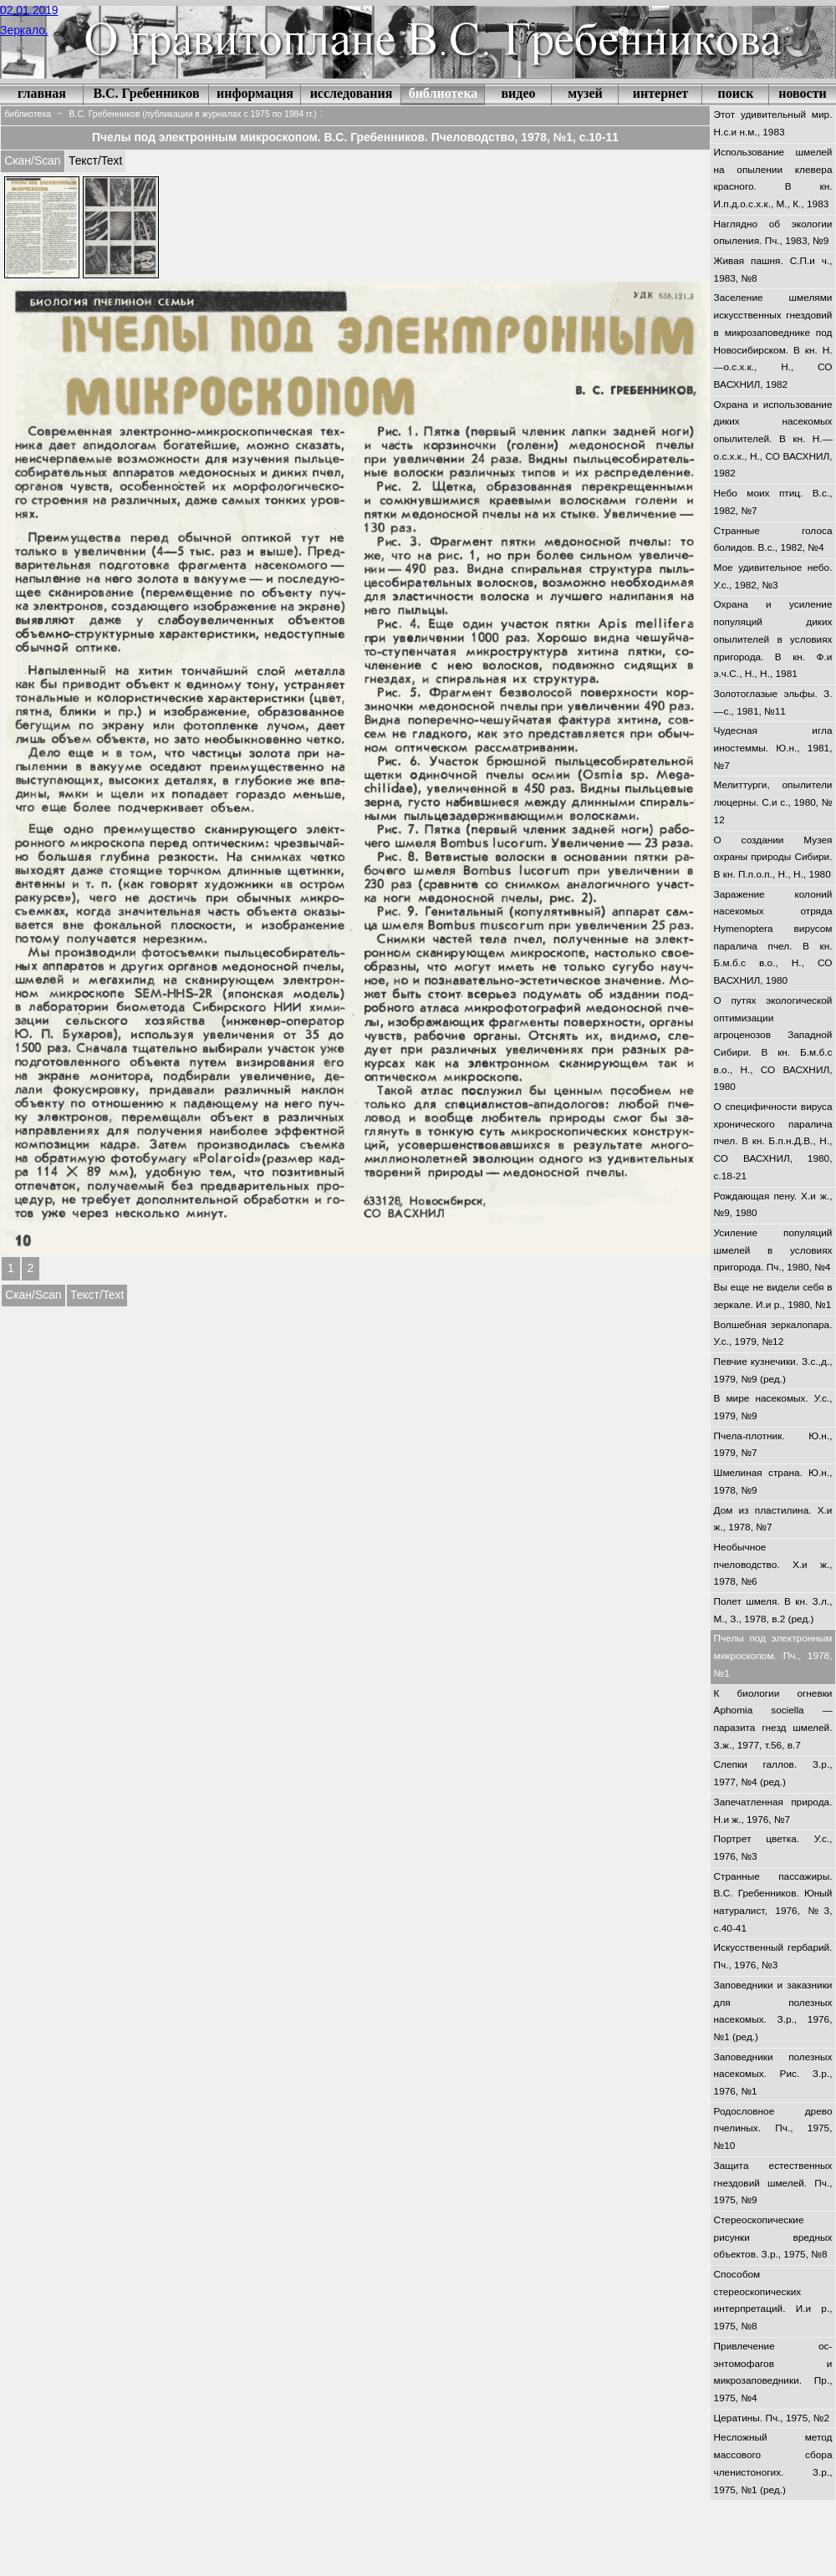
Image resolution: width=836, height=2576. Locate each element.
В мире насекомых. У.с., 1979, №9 (773, 1407)
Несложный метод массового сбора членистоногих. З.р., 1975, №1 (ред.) (773, 2463)
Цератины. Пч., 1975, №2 (772, 2418)
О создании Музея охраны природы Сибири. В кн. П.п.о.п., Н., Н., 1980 (773, 857)
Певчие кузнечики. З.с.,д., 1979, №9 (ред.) (773, 1370)
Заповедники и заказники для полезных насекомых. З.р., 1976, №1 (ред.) (773, 2011)
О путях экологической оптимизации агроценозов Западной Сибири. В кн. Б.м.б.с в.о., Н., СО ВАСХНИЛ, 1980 (773, 1044)
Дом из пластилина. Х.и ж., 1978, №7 (773, 1519)
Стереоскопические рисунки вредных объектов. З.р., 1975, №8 (773, 2237)
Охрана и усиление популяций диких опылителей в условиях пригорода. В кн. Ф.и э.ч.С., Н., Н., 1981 (773, 639)
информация (255, 93)
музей (585, 93)
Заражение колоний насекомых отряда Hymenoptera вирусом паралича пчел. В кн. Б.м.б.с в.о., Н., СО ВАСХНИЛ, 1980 (773, 937)
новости (802, 93)
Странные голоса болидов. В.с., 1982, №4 (773, 539)
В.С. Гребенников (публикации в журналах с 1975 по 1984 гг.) (193, 114)
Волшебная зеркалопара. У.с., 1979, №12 (773, 1333)
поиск (736, 93)
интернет (660, 93)
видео (518, 93)
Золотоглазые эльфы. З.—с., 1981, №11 (773, 702)
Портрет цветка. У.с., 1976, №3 (773, 1847)
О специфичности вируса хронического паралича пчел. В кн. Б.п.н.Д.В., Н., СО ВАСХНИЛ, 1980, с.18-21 (773, 1141)
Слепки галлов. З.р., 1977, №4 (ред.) (773, 1773)
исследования (351, 93)
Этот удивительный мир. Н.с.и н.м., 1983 (773, 123)
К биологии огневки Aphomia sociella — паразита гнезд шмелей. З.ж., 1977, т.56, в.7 (773, 1719)
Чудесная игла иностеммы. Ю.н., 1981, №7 (773, 748)
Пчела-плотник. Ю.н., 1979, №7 (773, 1444)
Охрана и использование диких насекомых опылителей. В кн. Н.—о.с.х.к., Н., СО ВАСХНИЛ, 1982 (773, 439)
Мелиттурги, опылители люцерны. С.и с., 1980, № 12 (773, 802)
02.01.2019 (29, 10)
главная (42, 93)
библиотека (443, 93)
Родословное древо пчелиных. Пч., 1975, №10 (773, 2128)
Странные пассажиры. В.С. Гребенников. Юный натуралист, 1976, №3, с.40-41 (773, 1902)
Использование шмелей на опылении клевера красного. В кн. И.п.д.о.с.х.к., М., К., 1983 (773, 178)
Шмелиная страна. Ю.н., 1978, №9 (773, 1481)
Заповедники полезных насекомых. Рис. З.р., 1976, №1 (773, 2074)
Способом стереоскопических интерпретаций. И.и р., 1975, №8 (773, 2300)
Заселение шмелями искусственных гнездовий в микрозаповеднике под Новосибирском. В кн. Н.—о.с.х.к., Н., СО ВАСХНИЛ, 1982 (773, 341)
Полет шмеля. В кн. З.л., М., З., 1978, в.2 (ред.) (773, 1610)
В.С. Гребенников (146, 93)
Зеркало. (24, 30)
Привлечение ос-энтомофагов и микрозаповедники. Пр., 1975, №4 (773, 2372)
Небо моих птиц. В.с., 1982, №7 (773, 502)
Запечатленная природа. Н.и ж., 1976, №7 (773, 1810)
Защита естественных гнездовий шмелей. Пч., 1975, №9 (773, 2183)
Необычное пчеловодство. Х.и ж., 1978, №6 (773, 1564)
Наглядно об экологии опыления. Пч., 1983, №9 (773, 232)
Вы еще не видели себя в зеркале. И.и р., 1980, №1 (773, 1296)
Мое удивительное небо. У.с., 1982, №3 (773, 576)
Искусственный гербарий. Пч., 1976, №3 (773, 1956)
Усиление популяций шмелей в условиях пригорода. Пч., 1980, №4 (773, 1250)
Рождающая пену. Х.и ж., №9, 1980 (773, 1204)
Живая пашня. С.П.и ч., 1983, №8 (773, 269)
